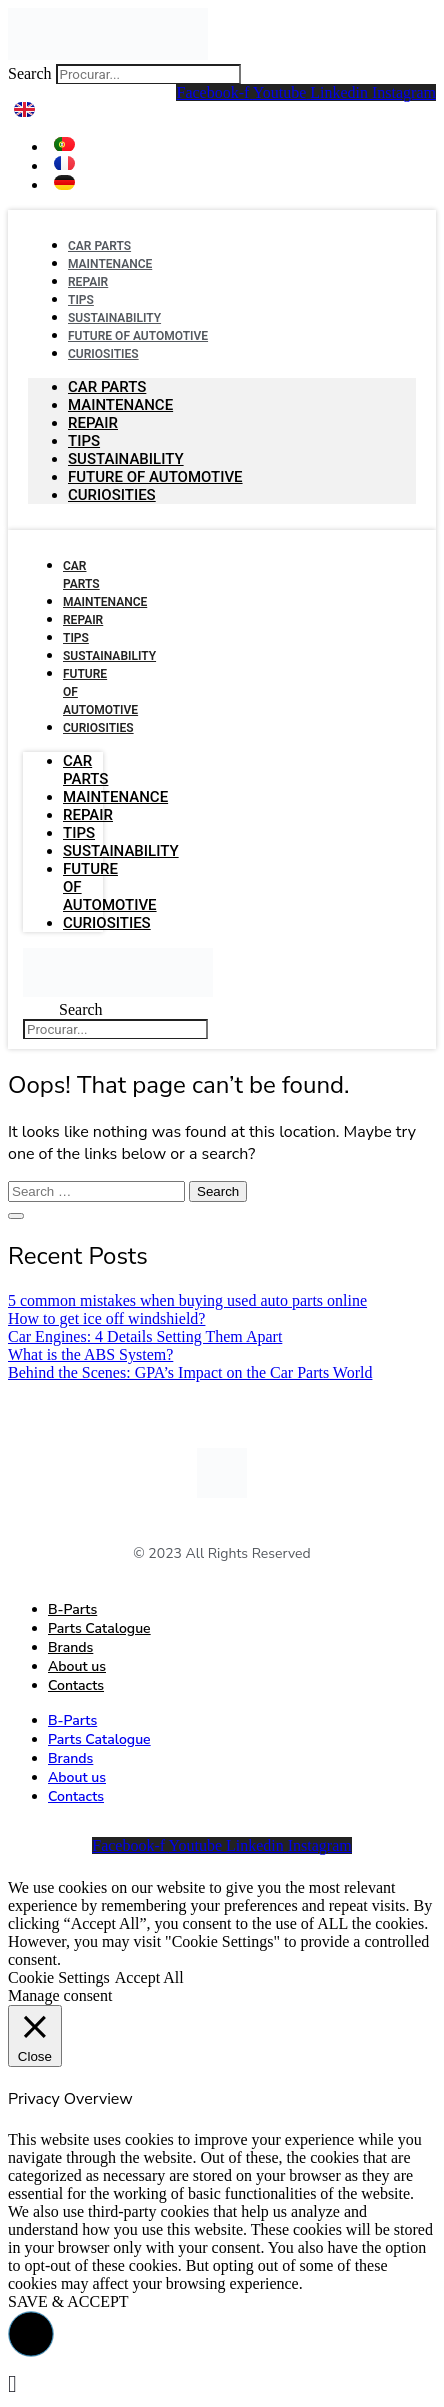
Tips (84, 441)
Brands (70, 1647)
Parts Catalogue (99, 1628)
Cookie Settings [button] (59, 1977)
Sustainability (126, 459)
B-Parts (72, 1609)
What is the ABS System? (90, 1354)
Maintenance (110, 264)
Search (30, 73)
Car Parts (107, 387)
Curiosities (103, 354)
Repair (93, 423)
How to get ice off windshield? (106, 1318)
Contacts (76, 1685)
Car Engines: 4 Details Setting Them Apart (145, 1336)
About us (77, 1666)
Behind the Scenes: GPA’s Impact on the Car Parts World (190, 1372)
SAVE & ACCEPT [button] (68, 2301)
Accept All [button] (149, 1977)
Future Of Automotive (155, 477)
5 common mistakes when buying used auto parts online (187, 1300)
